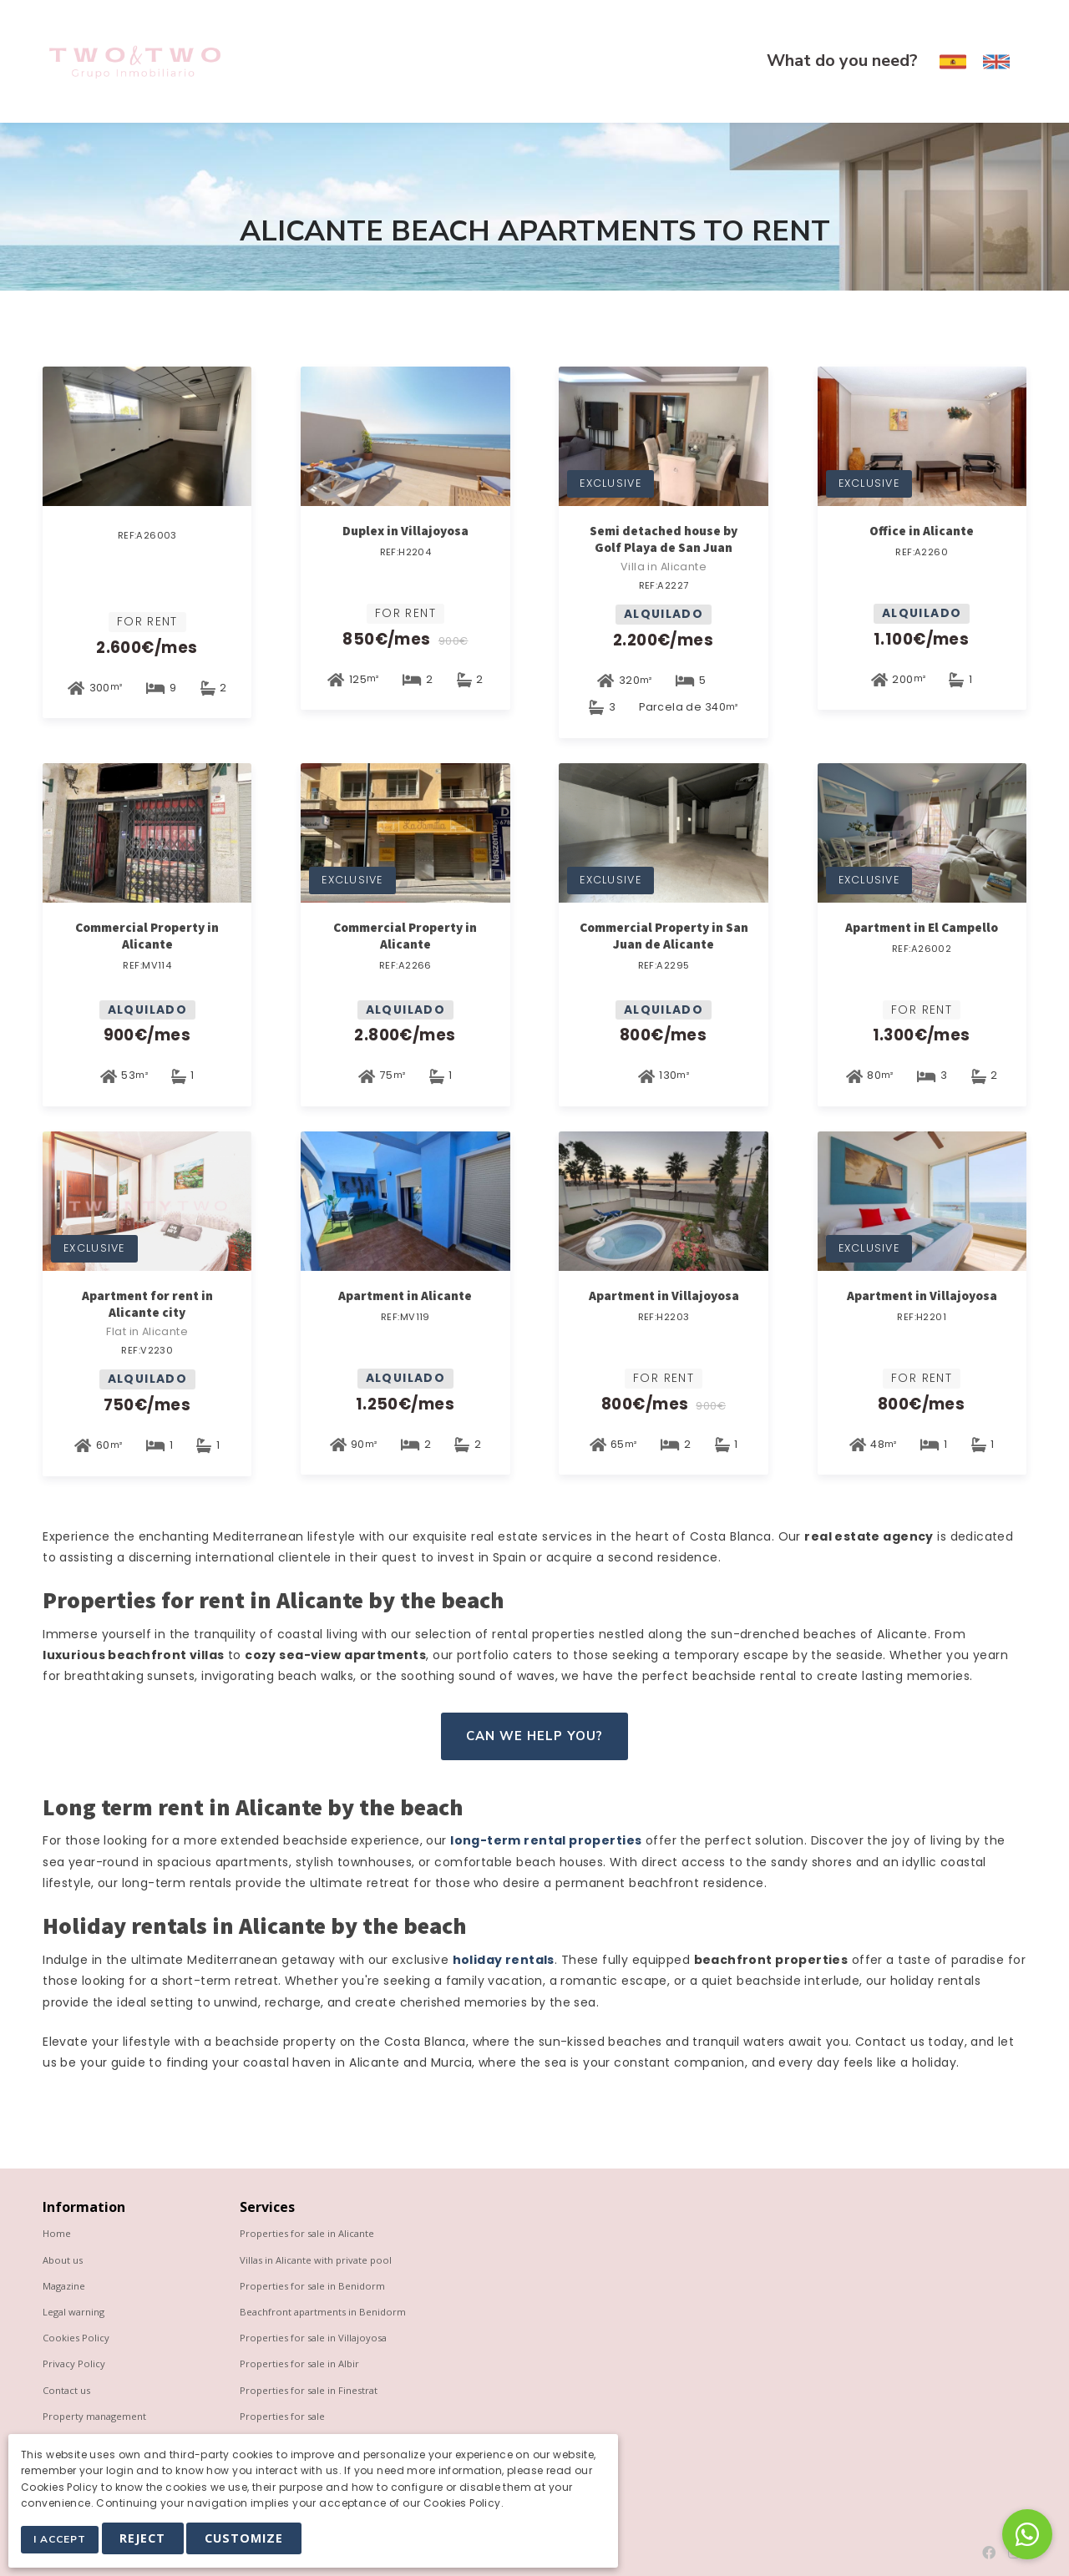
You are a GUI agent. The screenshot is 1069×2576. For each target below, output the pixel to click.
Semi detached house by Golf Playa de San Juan (663, 539)
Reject (147, 2540)
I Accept (62, 2541)
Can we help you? (534, 1736)
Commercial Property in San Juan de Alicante (664, 935)
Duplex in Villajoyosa (405, 531)
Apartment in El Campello (921, 927)
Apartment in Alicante (405, 1295)
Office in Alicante (921, 531)
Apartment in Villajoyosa (664, 1295)
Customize (249, 2540)
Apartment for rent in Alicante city (147, 1304)
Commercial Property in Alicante (147, 935)
